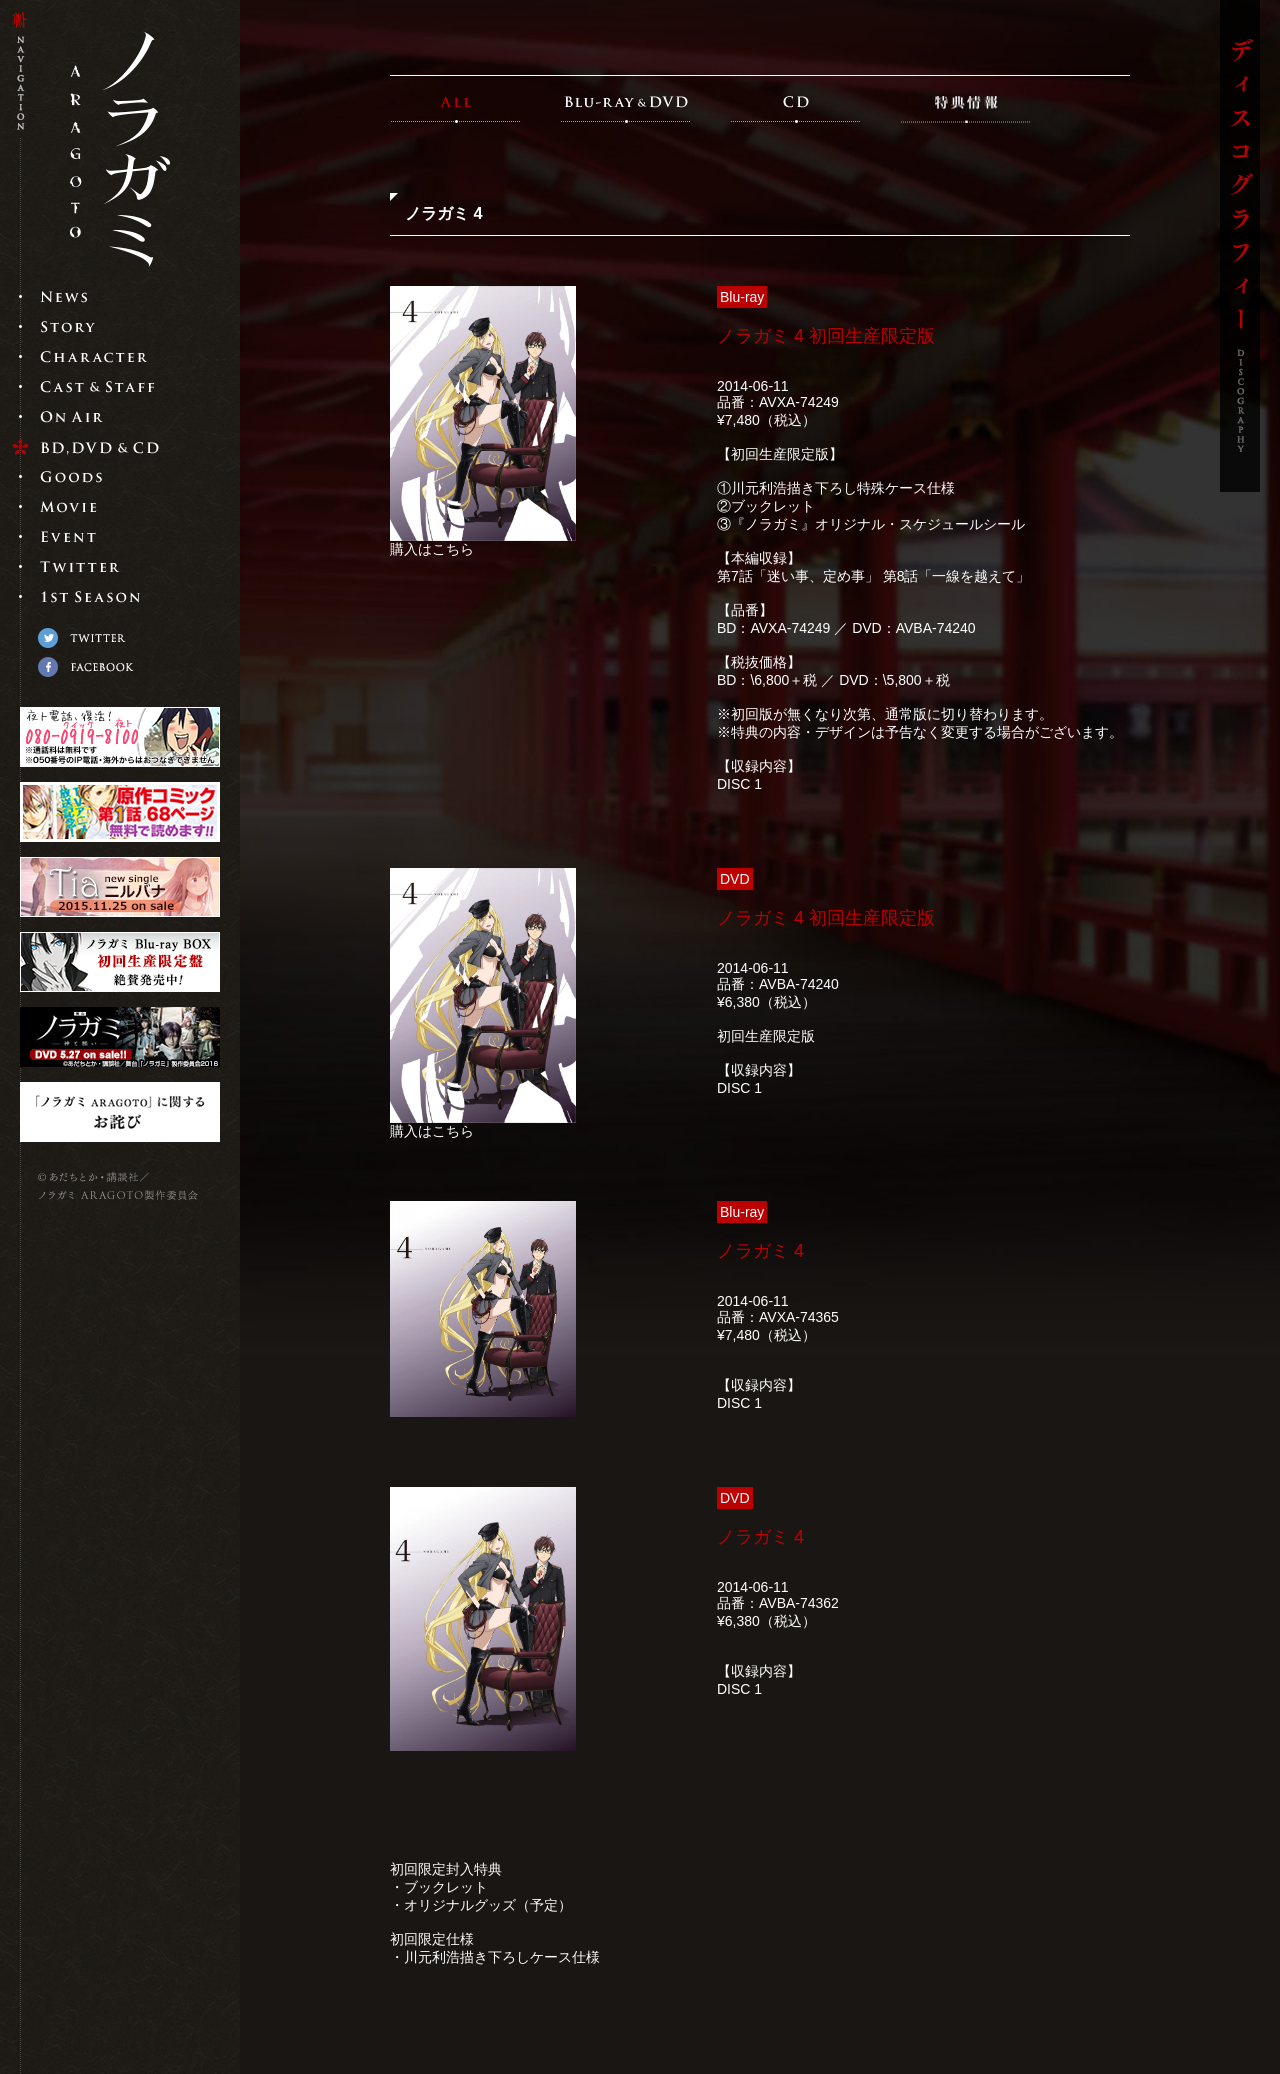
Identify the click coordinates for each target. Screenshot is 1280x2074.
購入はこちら (432, 549)
